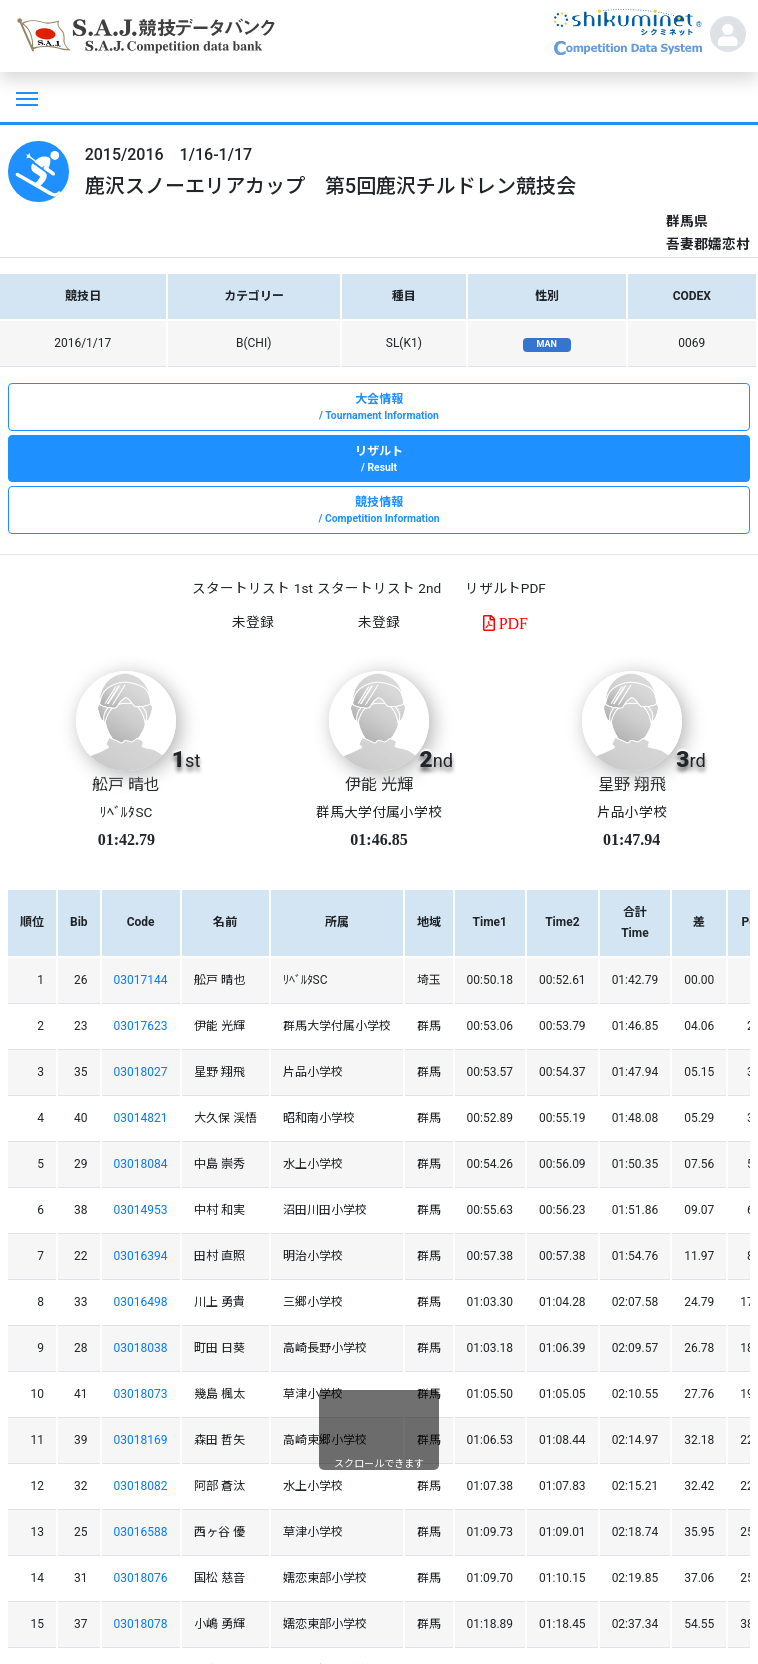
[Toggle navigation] (25, 97)
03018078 (141, 1624)
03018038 (141, 1348)
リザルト (379, 460)
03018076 (141, 1578)
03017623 (141, 1026)
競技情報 (379, 511)
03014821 (141, 1118)
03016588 (141, 1532)
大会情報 (379, 408)
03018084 (141, 1164)
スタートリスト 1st (252, 588)
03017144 (141, 980)
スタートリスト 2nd (379, 588)
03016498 (141, 1302)
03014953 (141, 1210)
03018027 (141, 1072)
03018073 (141, 1394)
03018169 (141, 1440)
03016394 (141, 1256)
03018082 (141, 1486)
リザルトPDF (505, 588)
